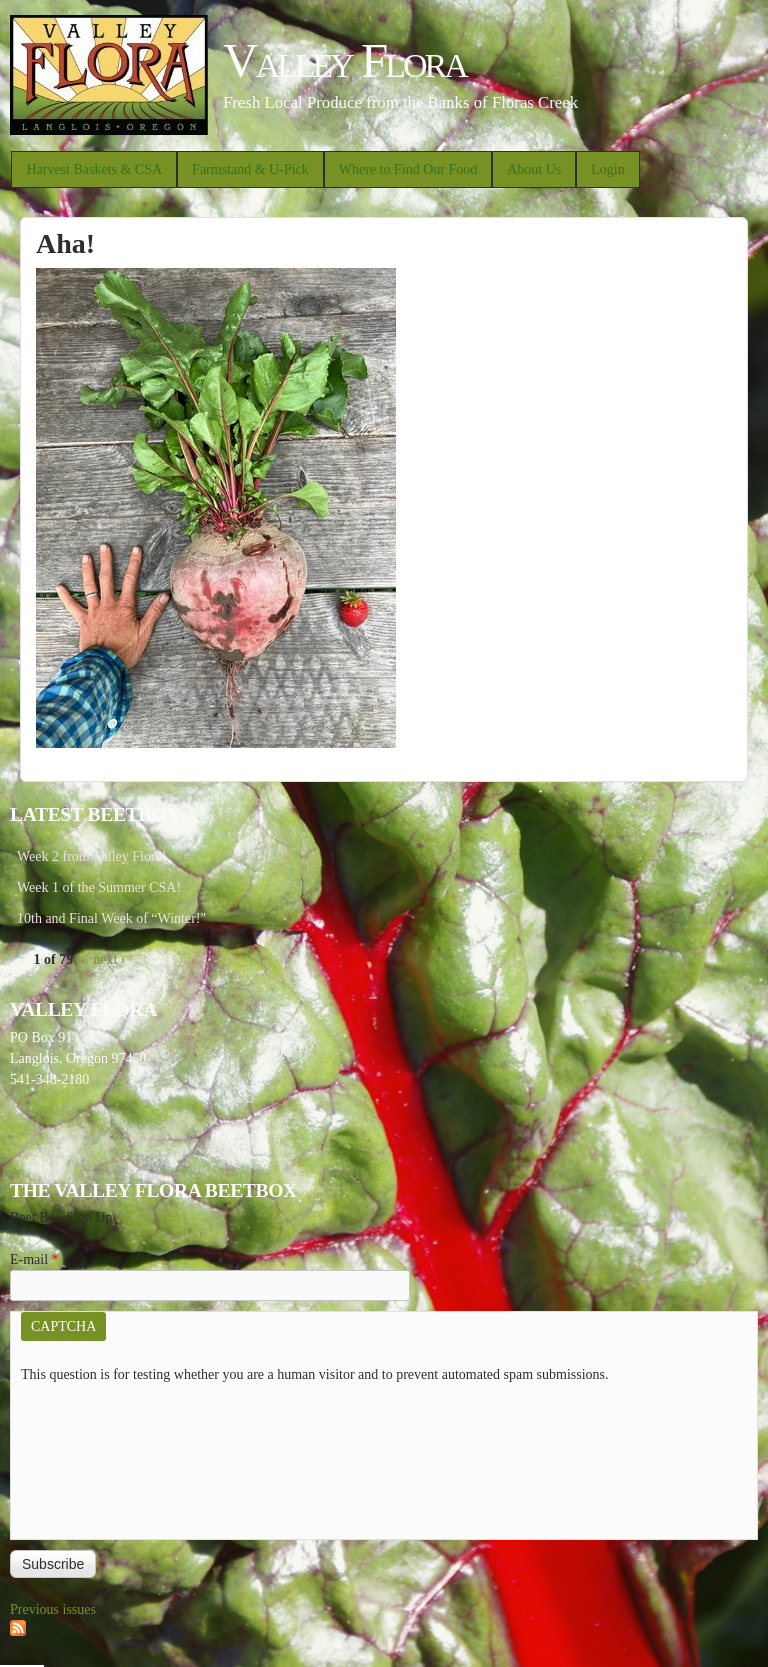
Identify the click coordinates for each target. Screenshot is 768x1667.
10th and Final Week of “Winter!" (111, 918)
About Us (534, 169)
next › (109, 959)
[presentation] (103, 1457)
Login (607, 169)
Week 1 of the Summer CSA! (99, 887)
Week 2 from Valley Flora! (91, 856)
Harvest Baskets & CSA (94, 169)
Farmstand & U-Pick (250, 169)
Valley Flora (344, 60)
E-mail (34, 1259)
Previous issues (53, 1609)
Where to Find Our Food (408, 169)
